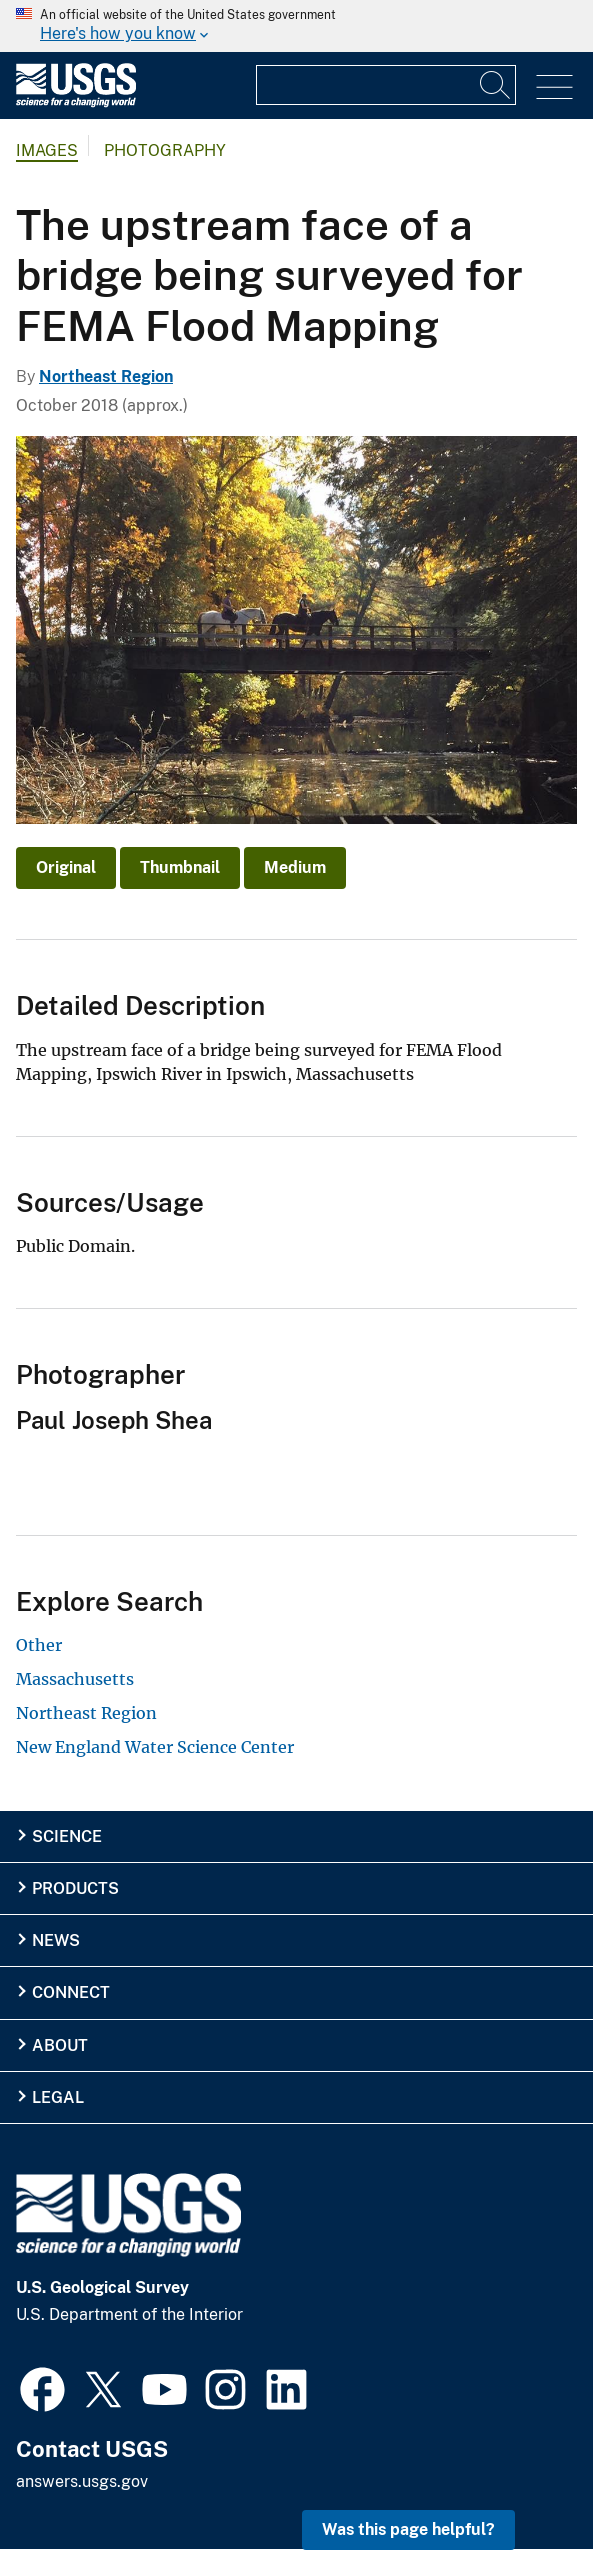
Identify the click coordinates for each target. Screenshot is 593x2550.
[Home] (76, 102)
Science (67, 1836)
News (56, 1940)
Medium (295, 867)
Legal (58, 2097)
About (60, 2045)
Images (47, 150)
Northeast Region (106, 376)
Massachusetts (75, 1679)
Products (75, 1888)
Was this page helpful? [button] (408, 2529)
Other (39, 1645)
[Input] (386, 85)
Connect (71, 1992)
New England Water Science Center (155, 1747)
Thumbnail (180, 867)
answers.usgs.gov (82, 2481)
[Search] (496, 85)
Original (66, 867)
